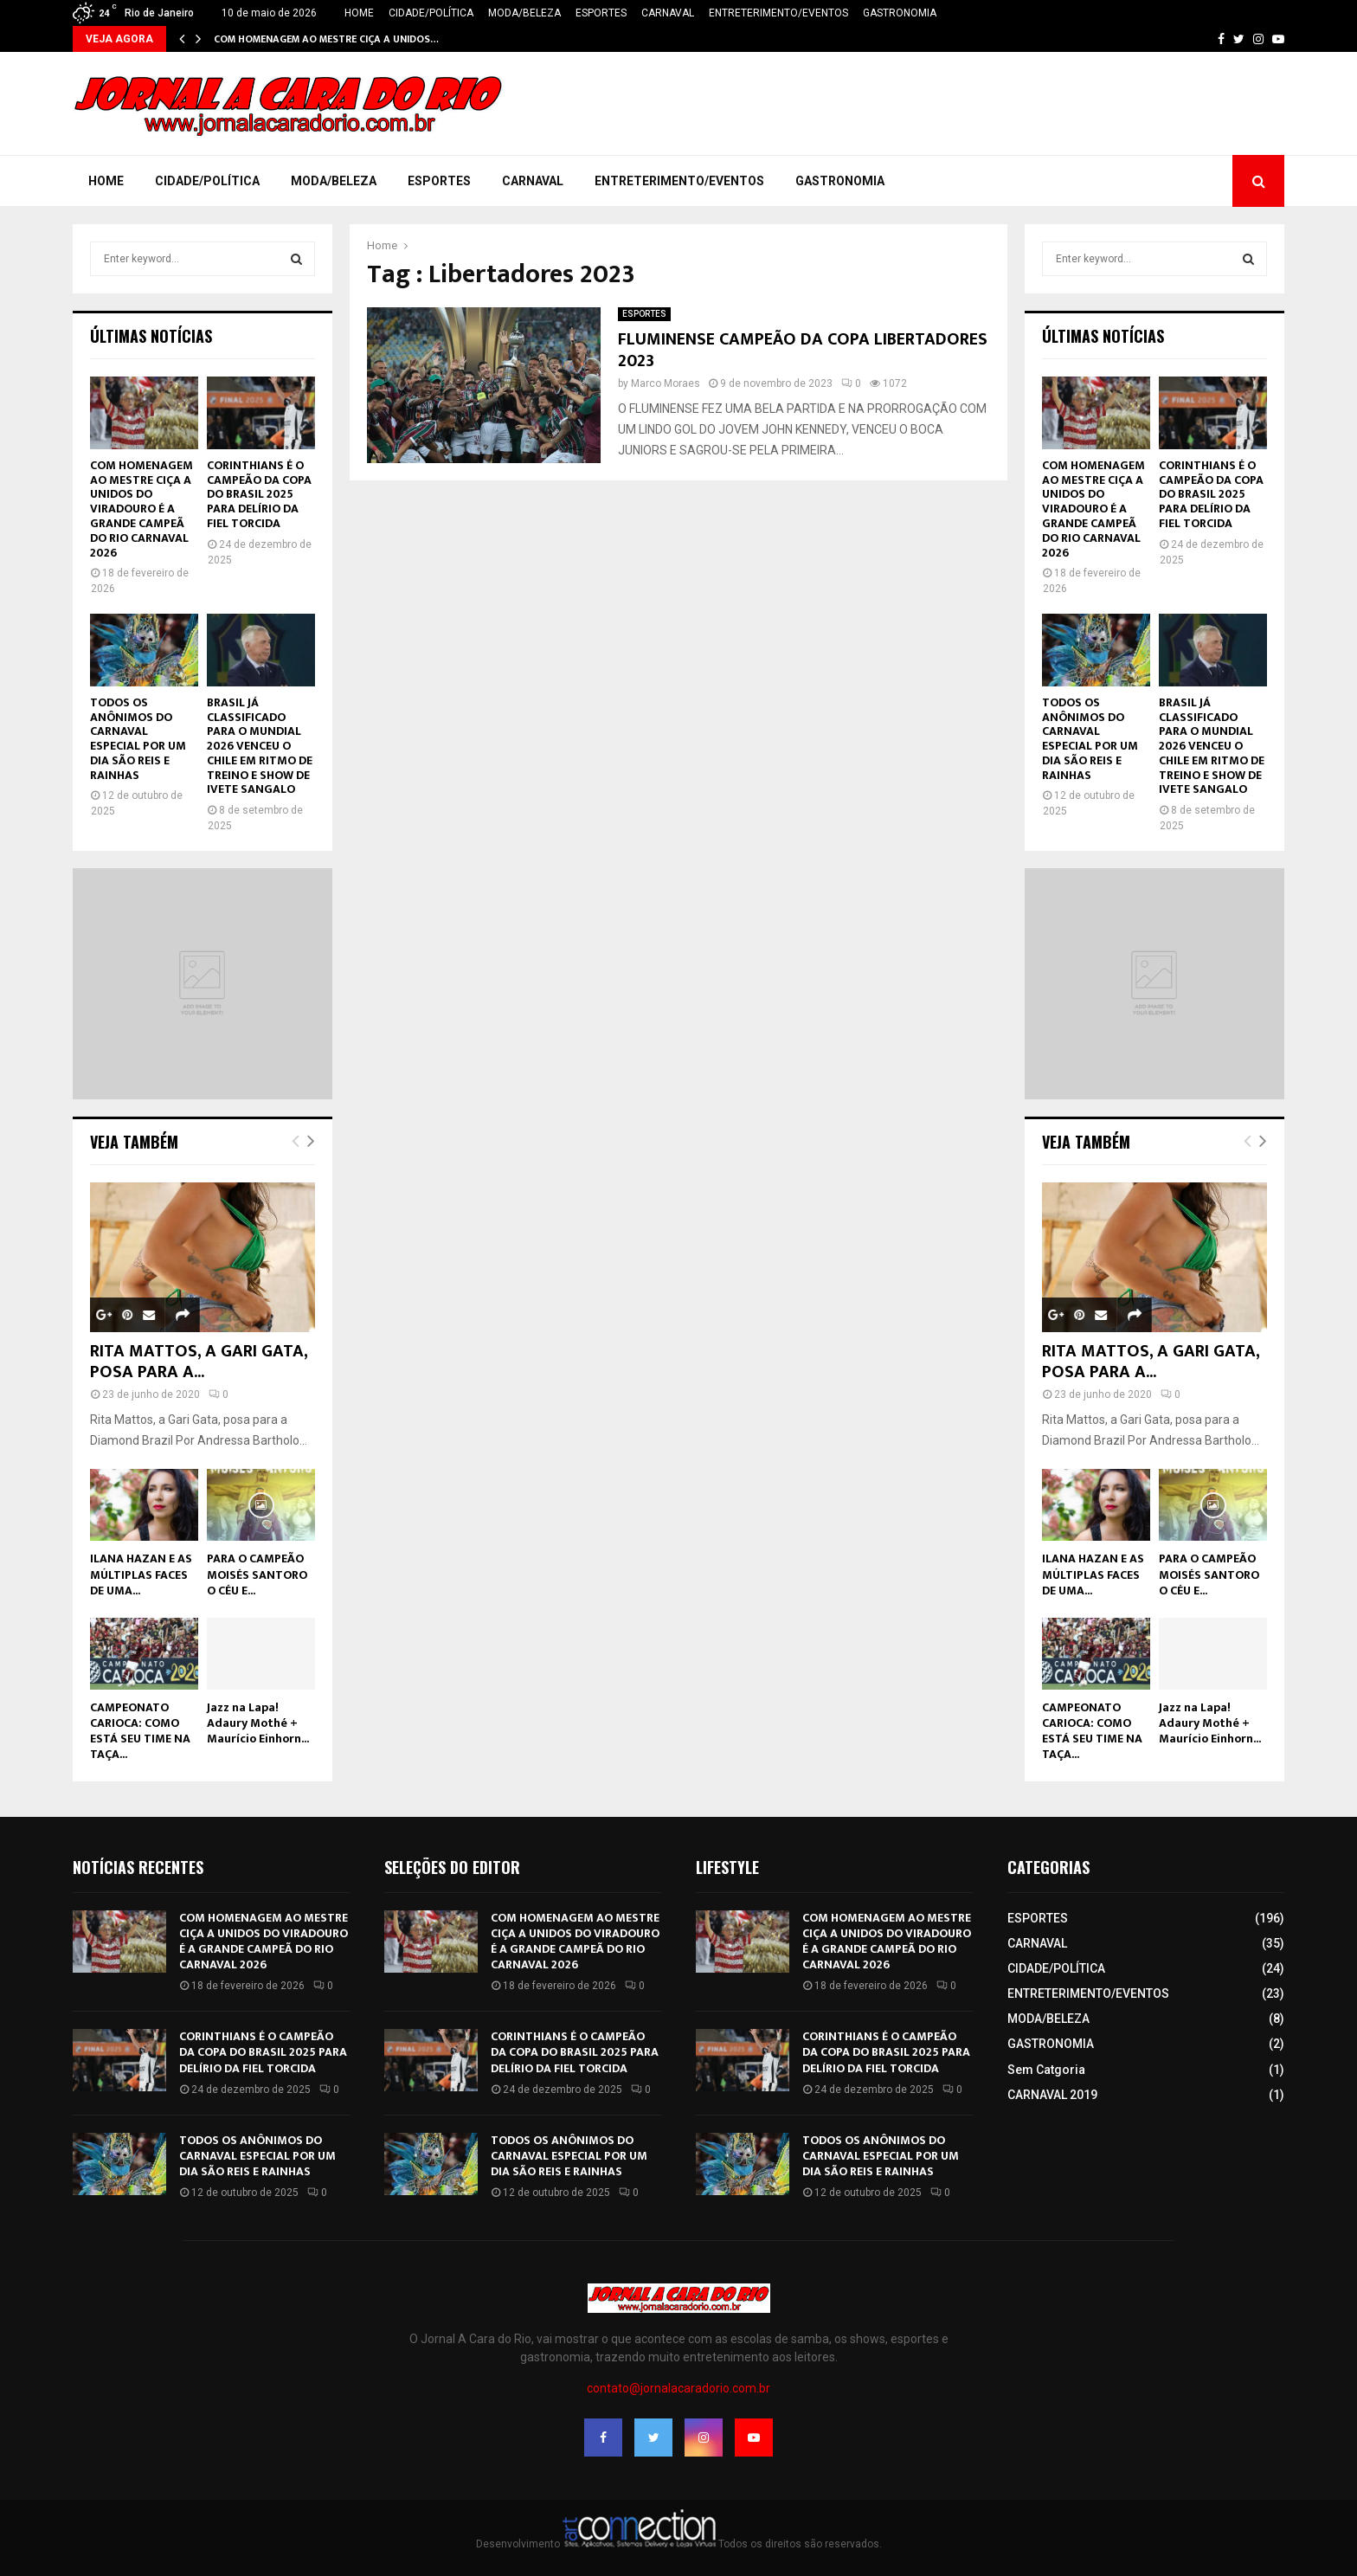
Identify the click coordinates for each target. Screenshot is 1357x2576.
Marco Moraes (665, 383)
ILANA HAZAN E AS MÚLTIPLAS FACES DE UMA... (141, 1574)
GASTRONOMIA (899, 13)
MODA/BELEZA (524, 13)
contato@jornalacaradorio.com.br (678, 2388)
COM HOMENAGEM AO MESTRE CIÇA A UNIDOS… (326, 39)
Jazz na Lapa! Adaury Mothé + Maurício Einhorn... (258, 1722)
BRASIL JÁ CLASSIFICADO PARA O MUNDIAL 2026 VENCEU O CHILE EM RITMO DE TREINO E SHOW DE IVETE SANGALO (259, 746)
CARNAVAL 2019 (1052, 2095)
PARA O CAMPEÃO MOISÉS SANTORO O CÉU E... (257, 1574)
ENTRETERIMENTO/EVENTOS (778, 13)
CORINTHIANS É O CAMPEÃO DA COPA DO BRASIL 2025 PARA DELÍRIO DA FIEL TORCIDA (259, 494)
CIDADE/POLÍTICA (431, 13)
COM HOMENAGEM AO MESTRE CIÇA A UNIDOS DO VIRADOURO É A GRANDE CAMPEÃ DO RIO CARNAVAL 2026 (141, 509)
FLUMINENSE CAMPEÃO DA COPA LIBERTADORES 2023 (802, 350)
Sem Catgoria (1046, 2070)
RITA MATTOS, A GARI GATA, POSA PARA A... (198, 1361)
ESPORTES (601, 13)
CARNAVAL (667, 13)
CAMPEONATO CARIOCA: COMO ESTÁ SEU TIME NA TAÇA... (140, 1730)
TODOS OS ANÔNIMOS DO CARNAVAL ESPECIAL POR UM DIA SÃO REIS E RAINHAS (138, 738)
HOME (359, 13)
